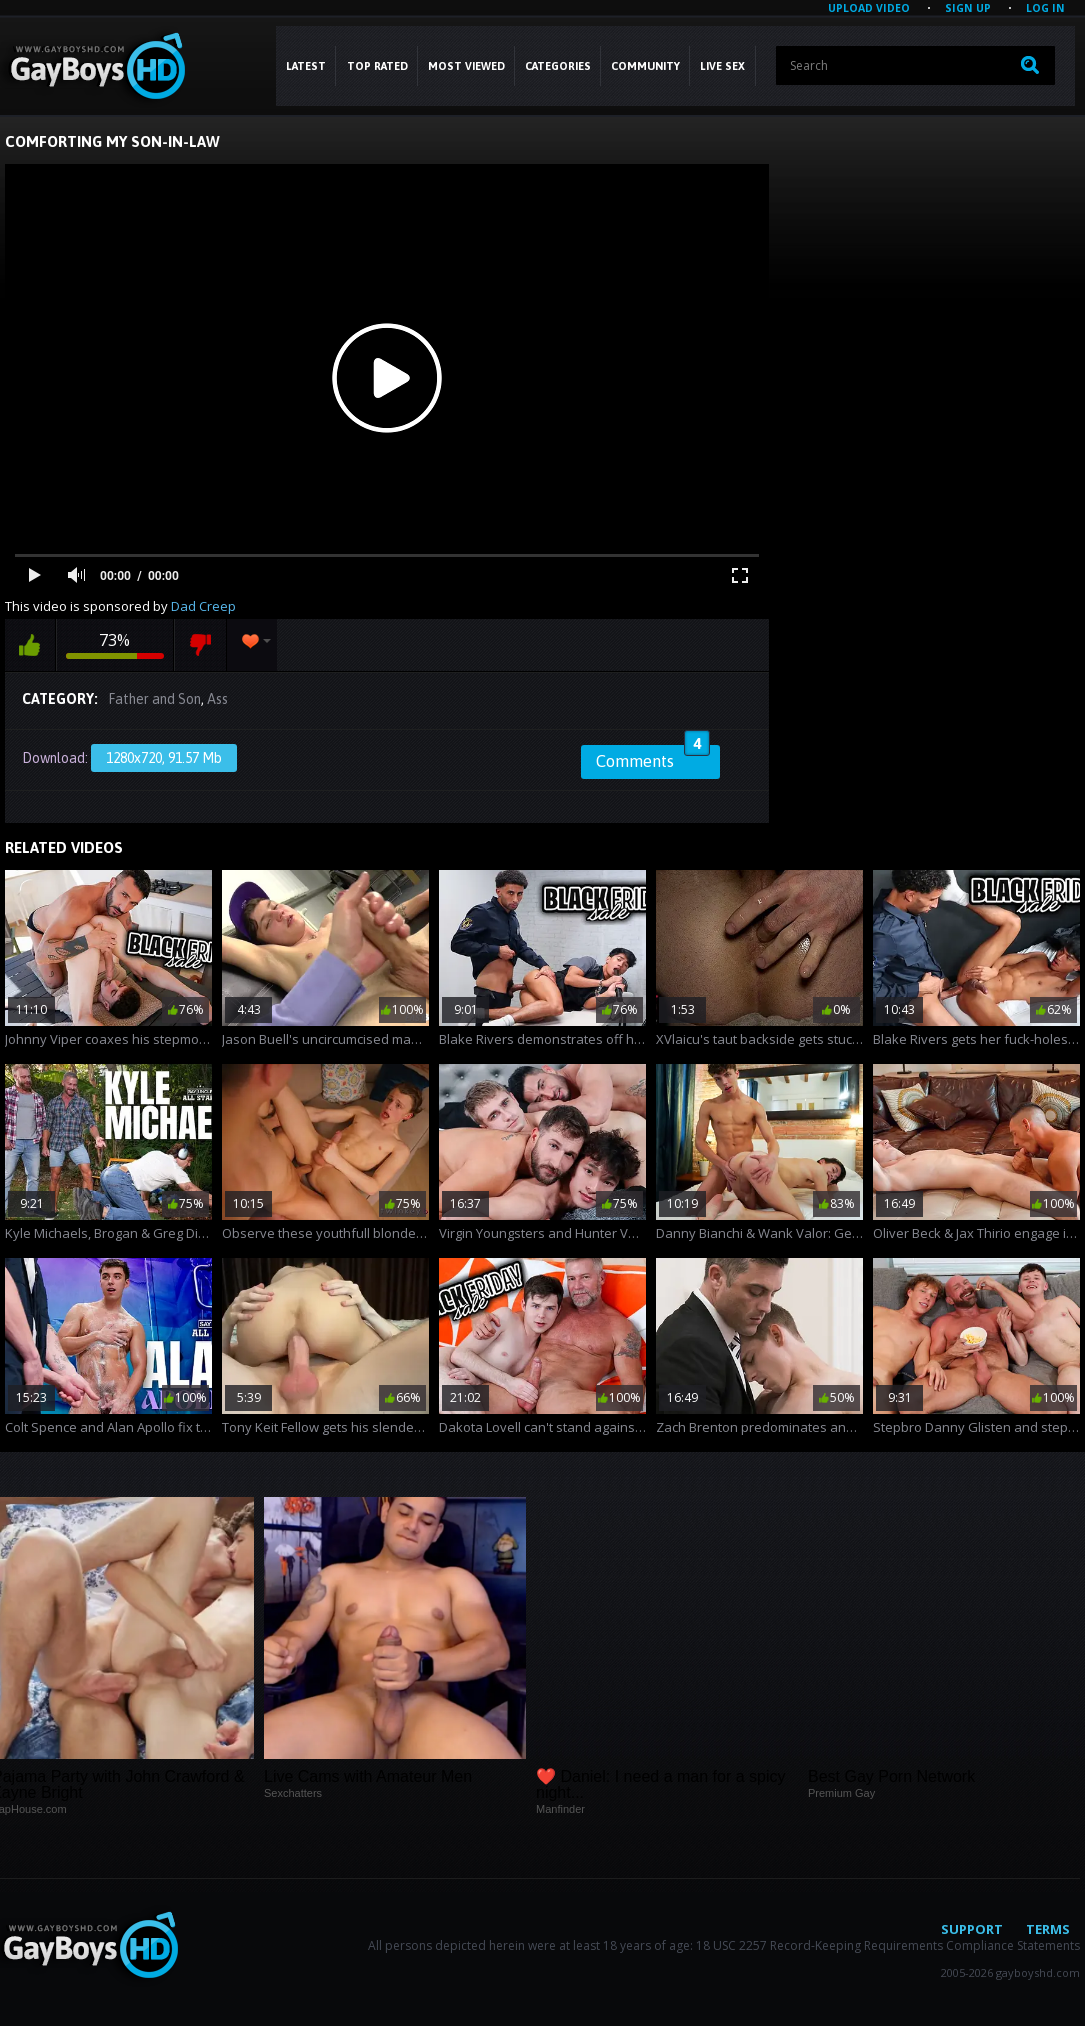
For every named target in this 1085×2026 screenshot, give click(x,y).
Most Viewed (466, 66)
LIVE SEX (722, 66)
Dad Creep (203, 606)
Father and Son (154, 699)
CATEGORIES (558, 66)
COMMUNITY (645, 66)
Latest (306, 66)
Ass (217, 699)
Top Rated (377, 66)
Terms (1048, 1929)
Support (972, 1929)
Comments (653, 758)
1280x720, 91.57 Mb (164, 758)
